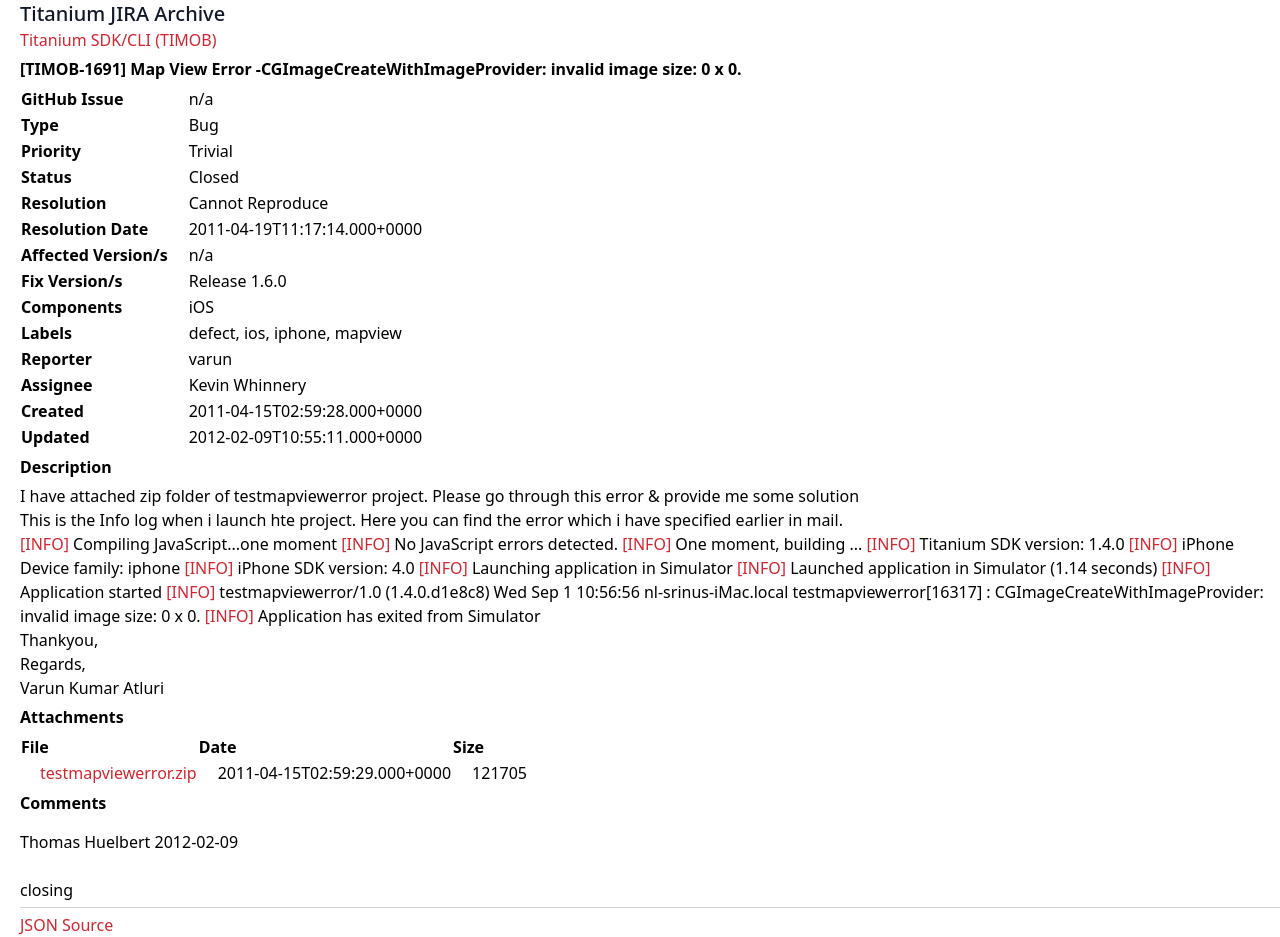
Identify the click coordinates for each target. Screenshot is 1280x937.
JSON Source (66, 925)
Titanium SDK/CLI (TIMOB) (118, 40)
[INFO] (44, 544)
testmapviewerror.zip (118, 773)
